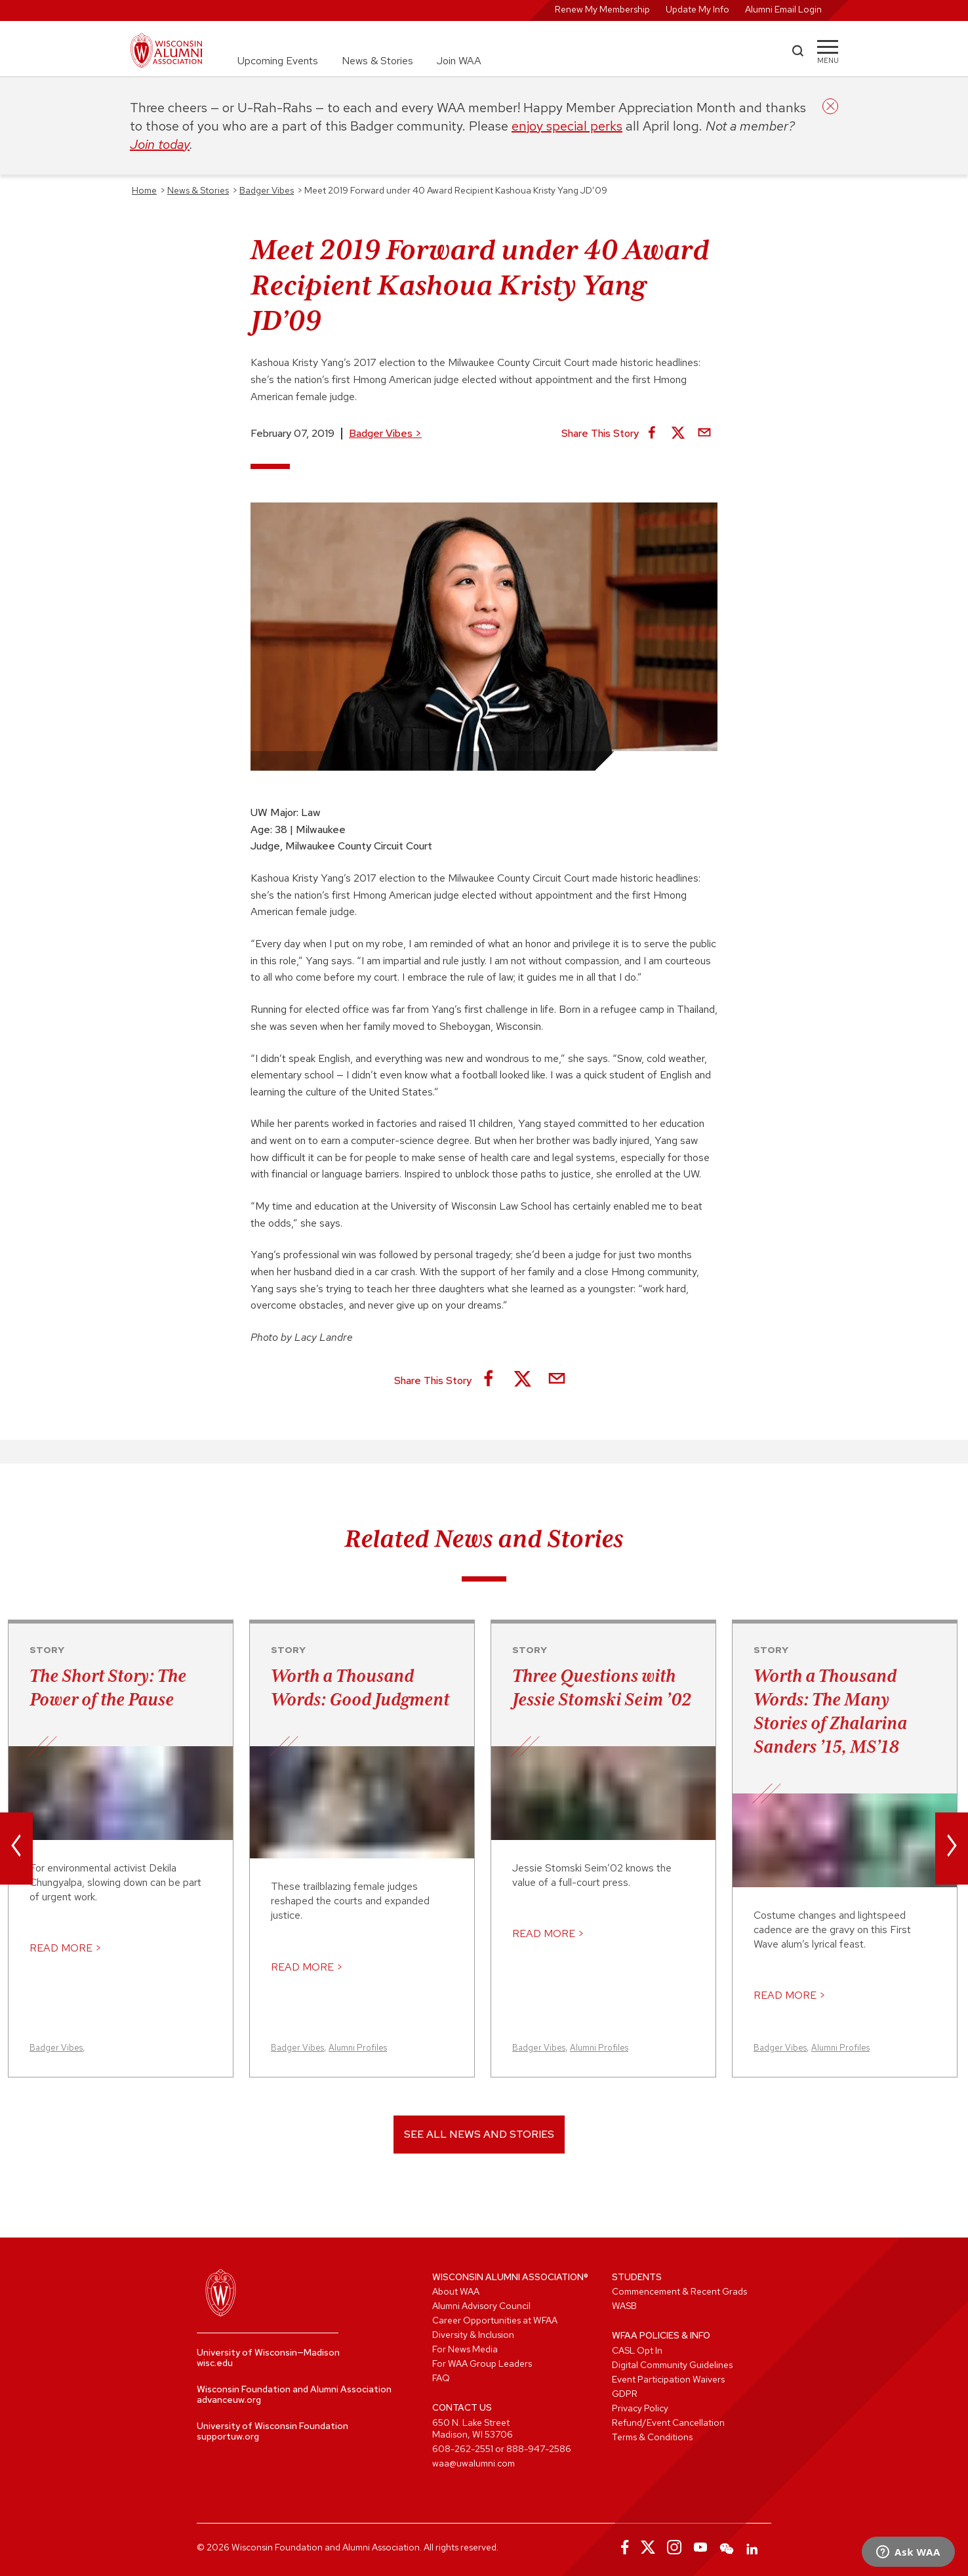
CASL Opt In (637, 2350)
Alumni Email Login (783, 9)
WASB (624, 2306)
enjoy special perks (567, 125)
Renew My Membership (602, 9)
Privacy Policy (640, 2408)
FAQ (441, 2378)
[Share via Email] (704, 433)
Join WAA (459, 61)
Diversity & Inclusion (473, 2335)
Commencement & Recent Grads (679, 2291)
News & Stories (377, 61)
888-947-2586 (538, 2449)
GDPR (624, 2394)
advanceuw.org (229, 2399)
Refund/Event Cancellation (668, 2422)
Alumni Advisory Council (481, 2306)
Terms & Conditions (652, 2437)
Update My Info (697, 9)
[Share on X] (678, 433)
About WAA (455, 2291)
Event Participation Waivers (668, 2379)
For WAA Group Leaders (482, 2363)
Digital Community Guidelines (672, 2365)
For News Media (465, 2349)
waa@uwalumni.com (473, 2463)
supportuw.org (228, 2436)
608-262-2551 (462, 2449)
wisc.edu (215, 2363)
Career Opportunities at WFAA (494, 2320)
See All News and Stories (479, 2134)
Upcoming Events (277, 61)
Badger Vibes (385, 433)
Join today (160, 144)
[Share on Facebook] (652, 433)
